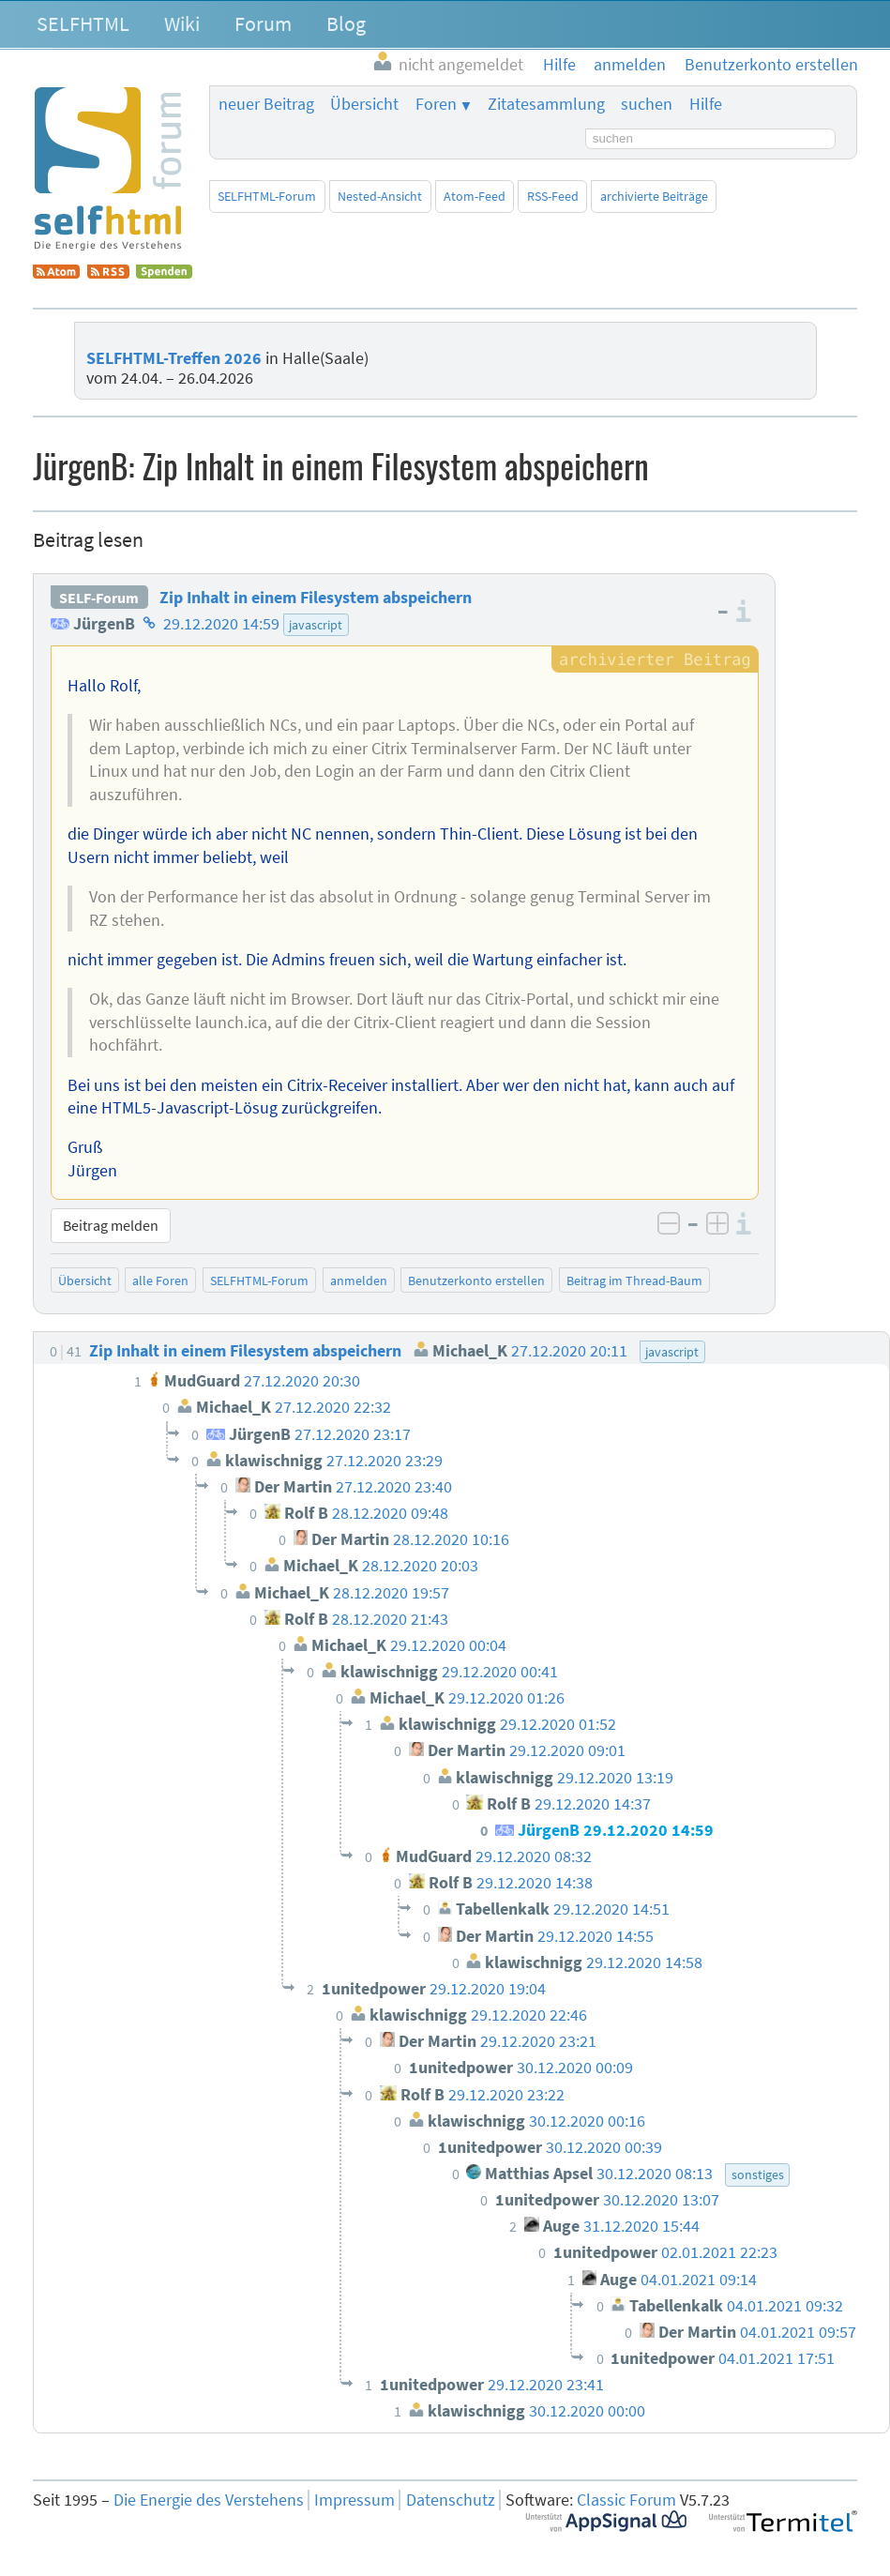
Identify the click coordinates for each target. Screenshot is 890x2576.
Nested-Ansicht (380, 196)
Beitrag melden (110, 1225)
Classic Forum (626, 2500)
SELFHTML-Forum (267, 196)
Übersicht (364, 104)
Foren (436, 104)
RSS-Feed (553, 196)
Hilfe (705, 104)
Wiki (182, 23)
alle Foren (160, 1280)
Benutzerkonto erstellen (476, 1280)
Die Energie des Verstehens (208, 2500)
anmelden (358, 1280)
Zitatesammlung (546, 104)
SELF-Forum (99, 597)
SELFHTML (83, 23)
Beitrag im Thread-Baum (634, 1280)
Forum (263, 23)
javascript (315, 624)
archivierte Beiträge (654, 196)
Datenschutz (450, 2500)
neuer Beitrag (266, 104)
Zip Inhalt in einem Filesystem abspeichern (315, 597)
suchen (646, 104)
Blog (346, 23)
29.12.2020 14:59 (221, 624)
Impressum (354, 2500)
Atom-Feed (474, 196)
